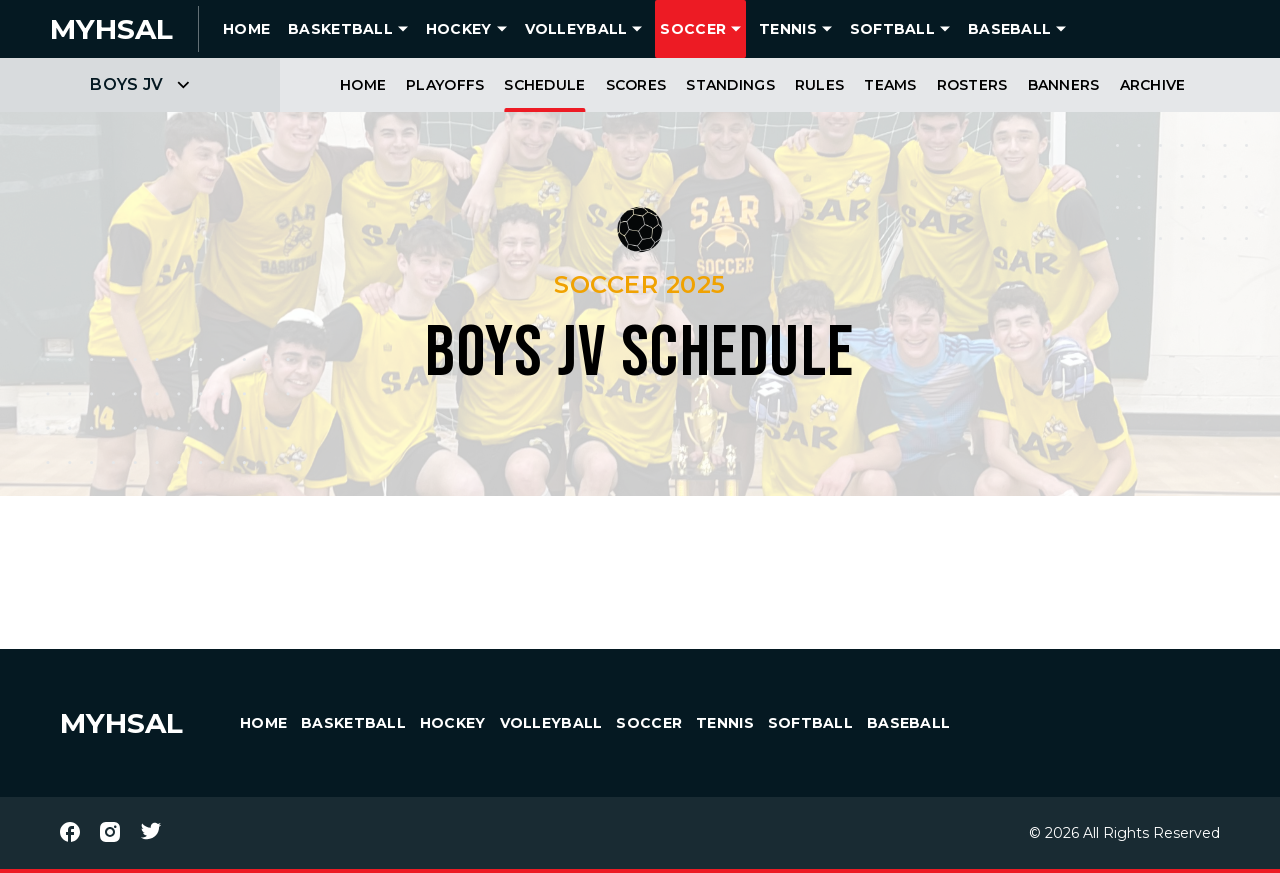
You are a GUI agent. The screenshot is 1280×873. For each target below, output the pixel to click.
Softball (892, 29)
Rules (819, 85)
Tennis (788, 29)
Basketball (340, 29)
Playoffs (445, 85)
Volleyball (576, 29)
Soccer (693, 29)
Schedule (544, 85)
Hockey (459, 29)
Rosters (972, 85)
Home (363, 85)
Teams (890, 85)
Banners (1064, 85)
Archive (1153, 85)
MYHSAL (121, 723)
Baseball (1009, 29)
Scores (636, 85)
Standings (730, 85)
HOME (246, 29)
